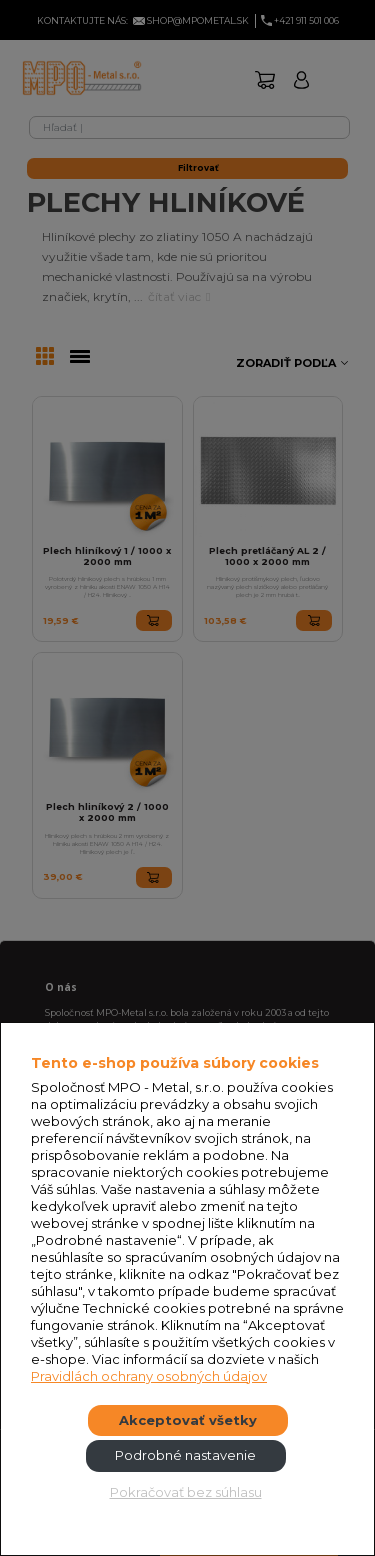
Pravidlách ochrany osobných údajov (149, 1376)
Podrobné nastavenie (185, 1455)
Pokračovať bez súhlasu (186, 1492)
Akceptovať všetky (188, 1420)
